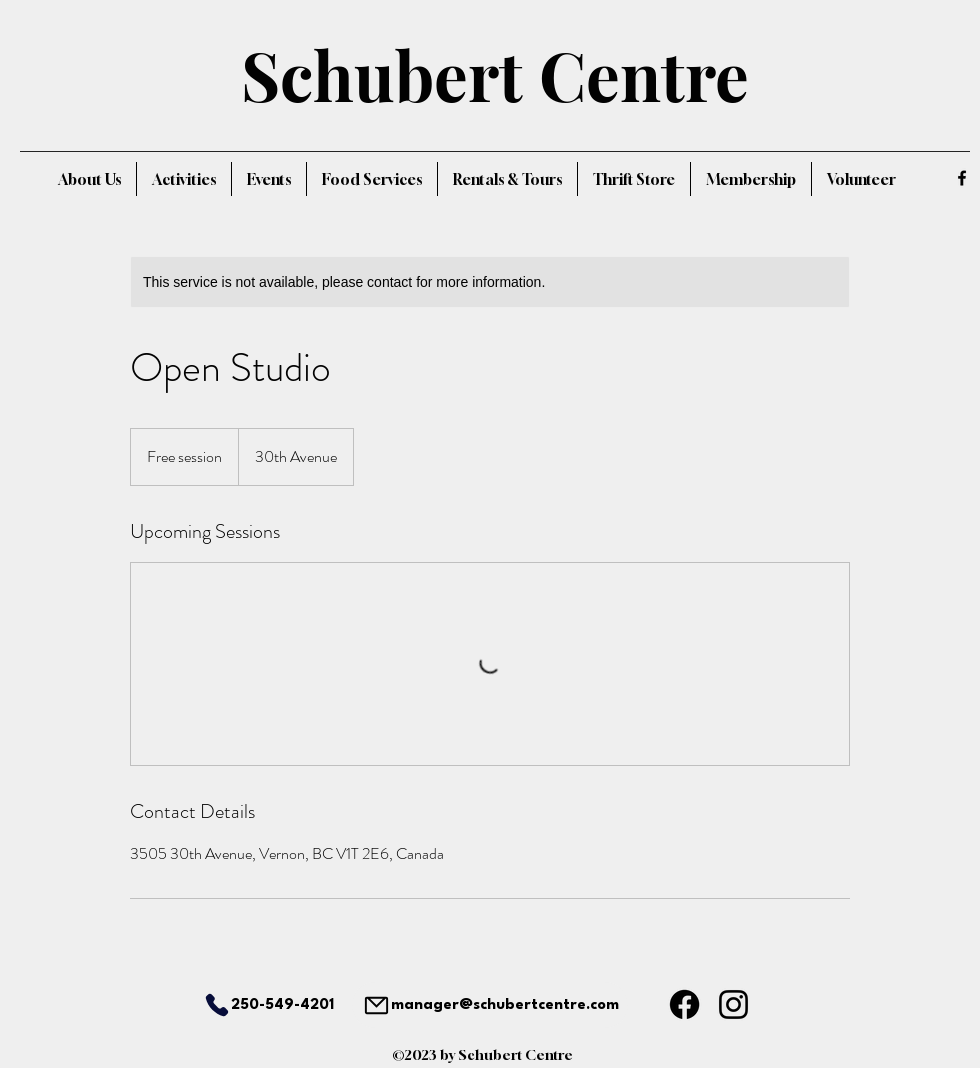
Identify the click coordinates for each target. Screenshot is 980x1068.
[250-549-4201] (254, 1005)
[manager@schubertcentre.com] (490, 1005)
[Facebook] (684, 1004)
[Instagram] (733, 1004)
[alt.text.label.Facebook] (962, 178)
